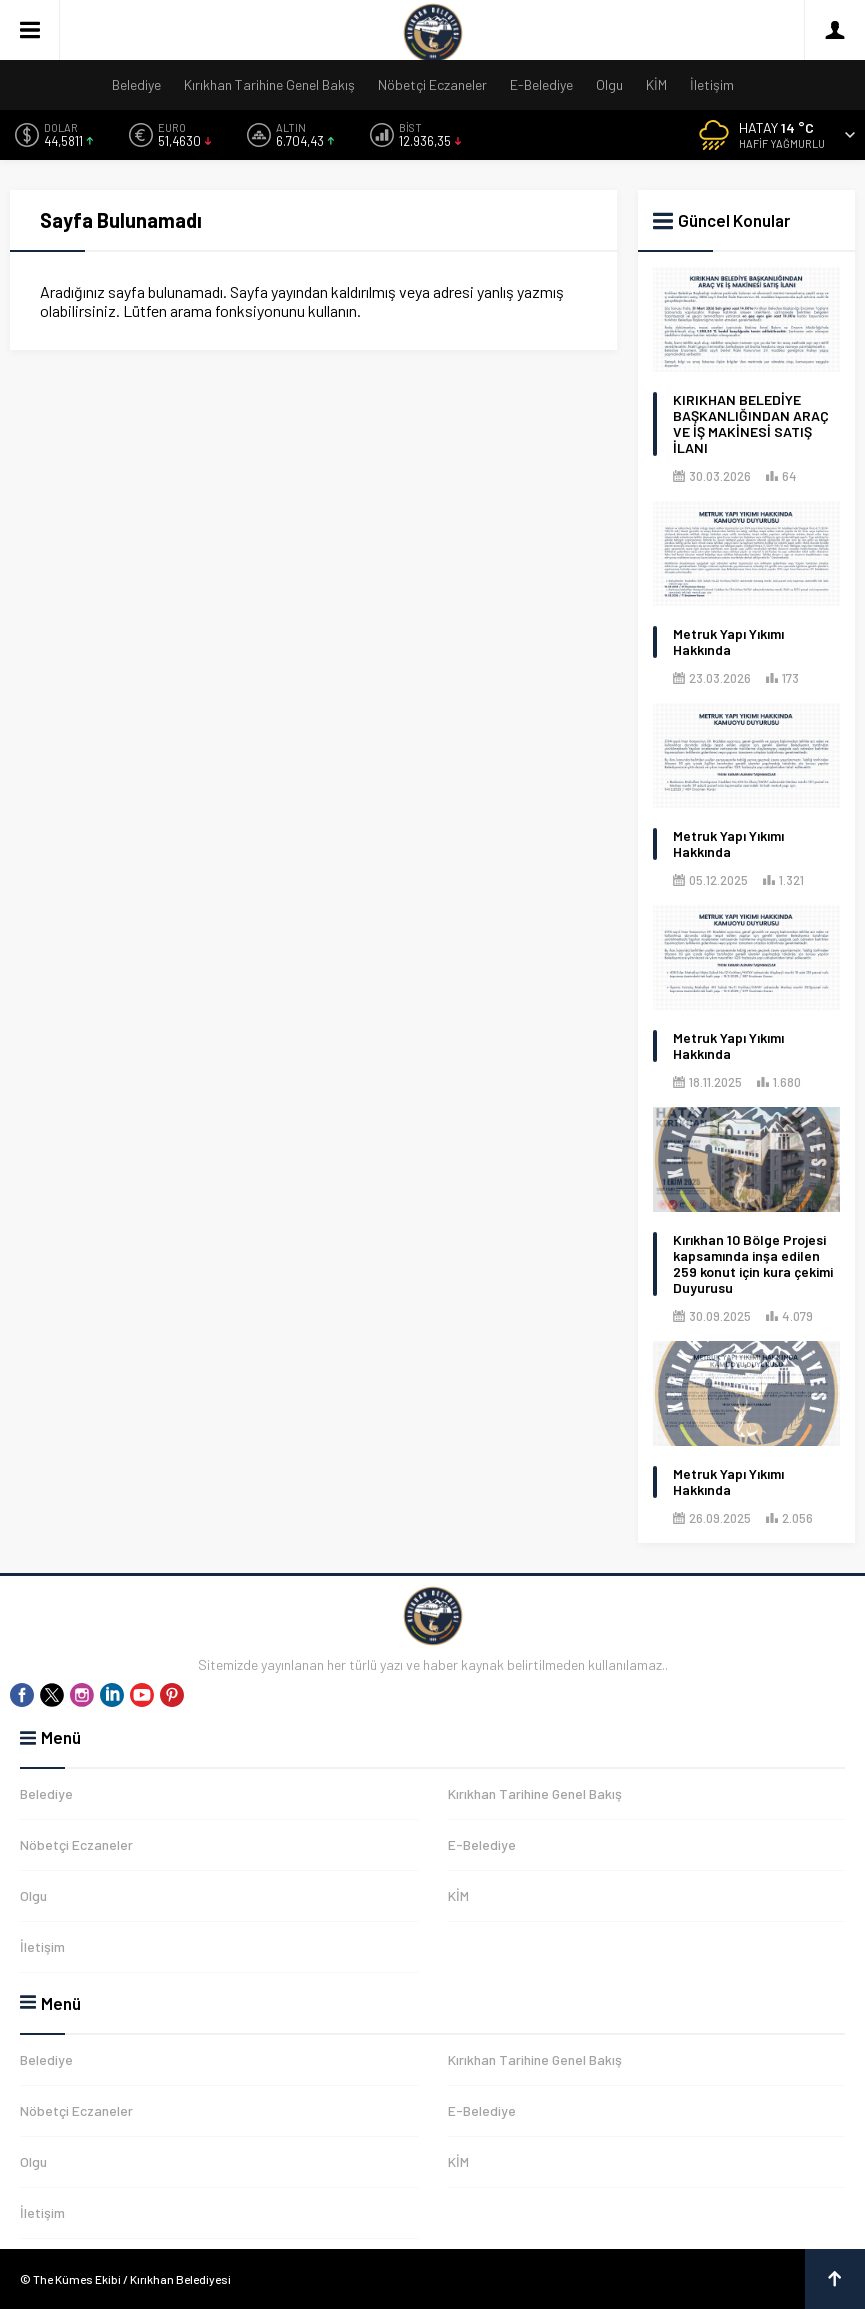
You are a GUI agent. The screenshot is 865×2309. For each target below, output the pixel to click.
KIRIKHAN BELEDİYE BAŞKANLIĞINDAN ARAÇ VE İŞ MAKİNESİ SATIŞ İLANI (751, 424)
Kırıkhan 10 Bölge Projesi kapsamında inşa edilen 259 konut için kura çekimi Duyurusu (753, 1264)
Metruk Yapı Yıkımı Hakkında (728, 642)
